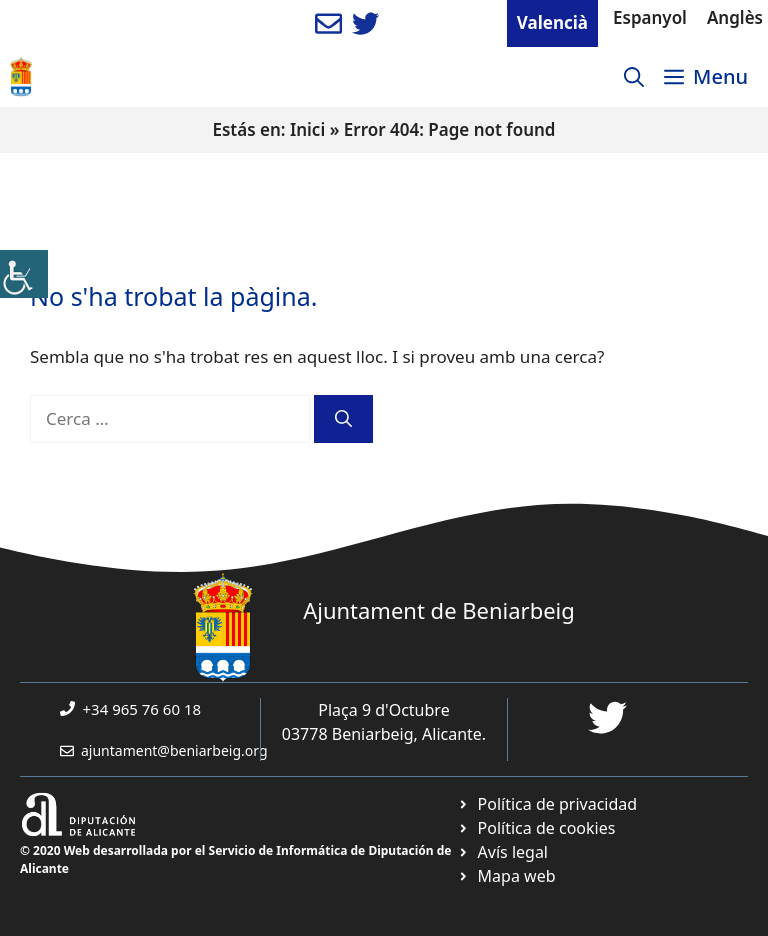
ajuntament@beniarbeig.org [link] (174, 750)
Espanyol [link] (650, 17)
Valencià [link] (552, 22)
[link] (24, 274)
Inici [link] (307, 129)
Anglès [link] (735, 17)
